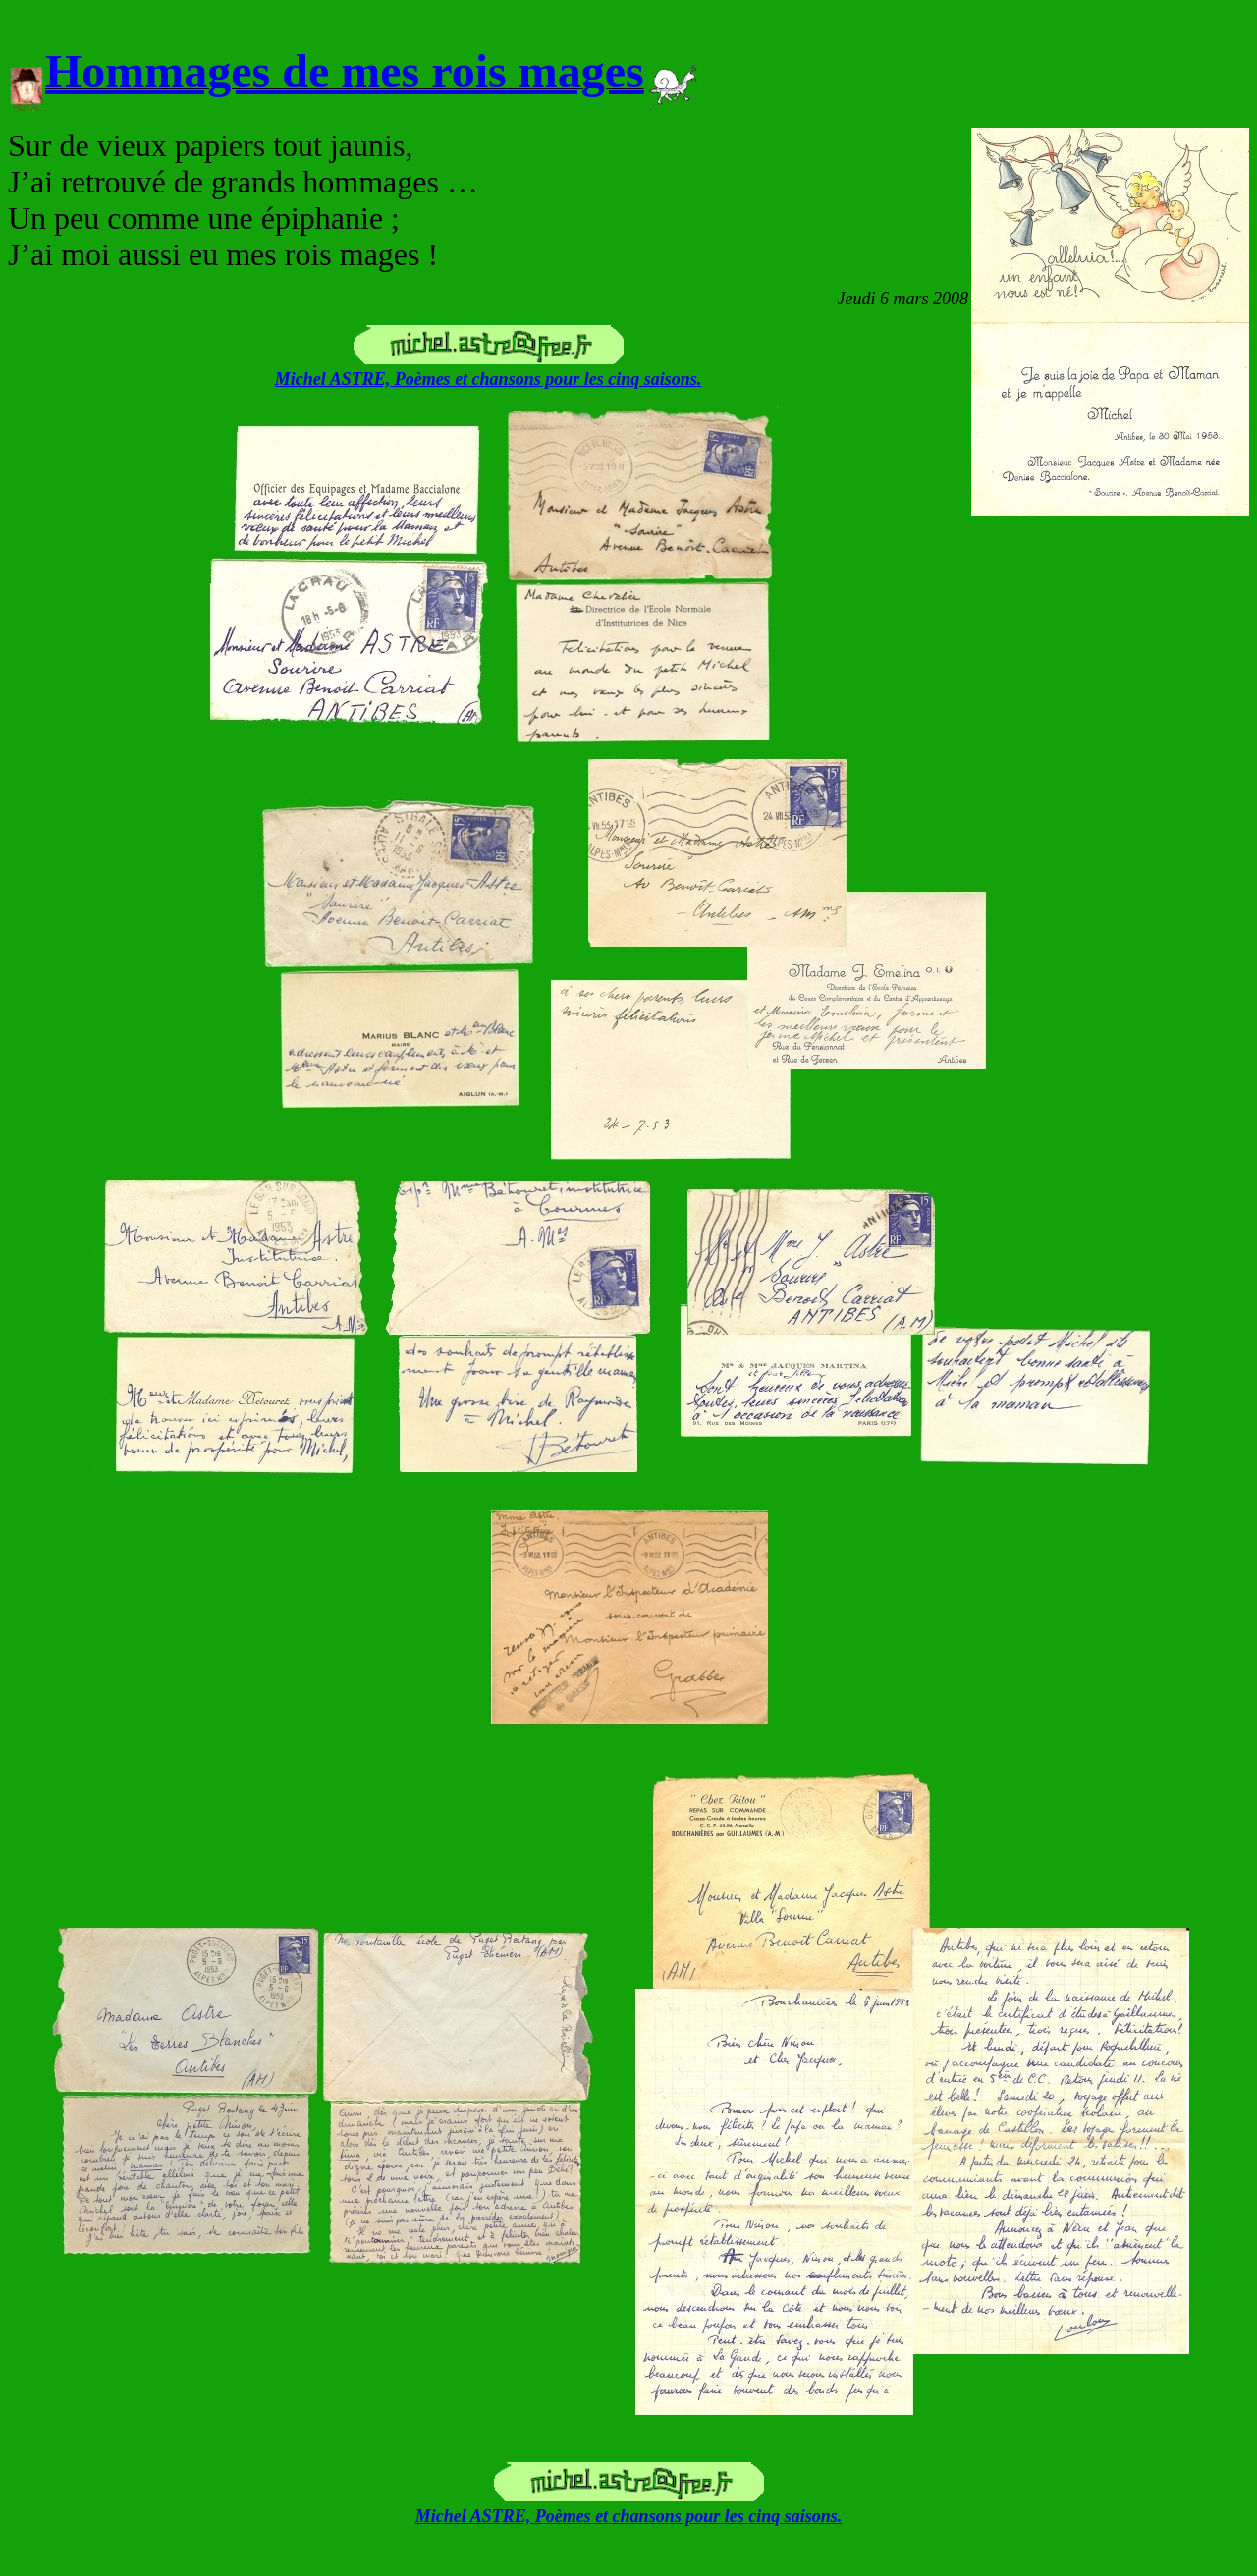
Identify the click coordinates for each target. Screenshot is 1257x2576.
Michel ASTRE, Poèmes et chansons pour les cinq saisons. (488, 379)
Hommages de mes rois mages (344, 71)
